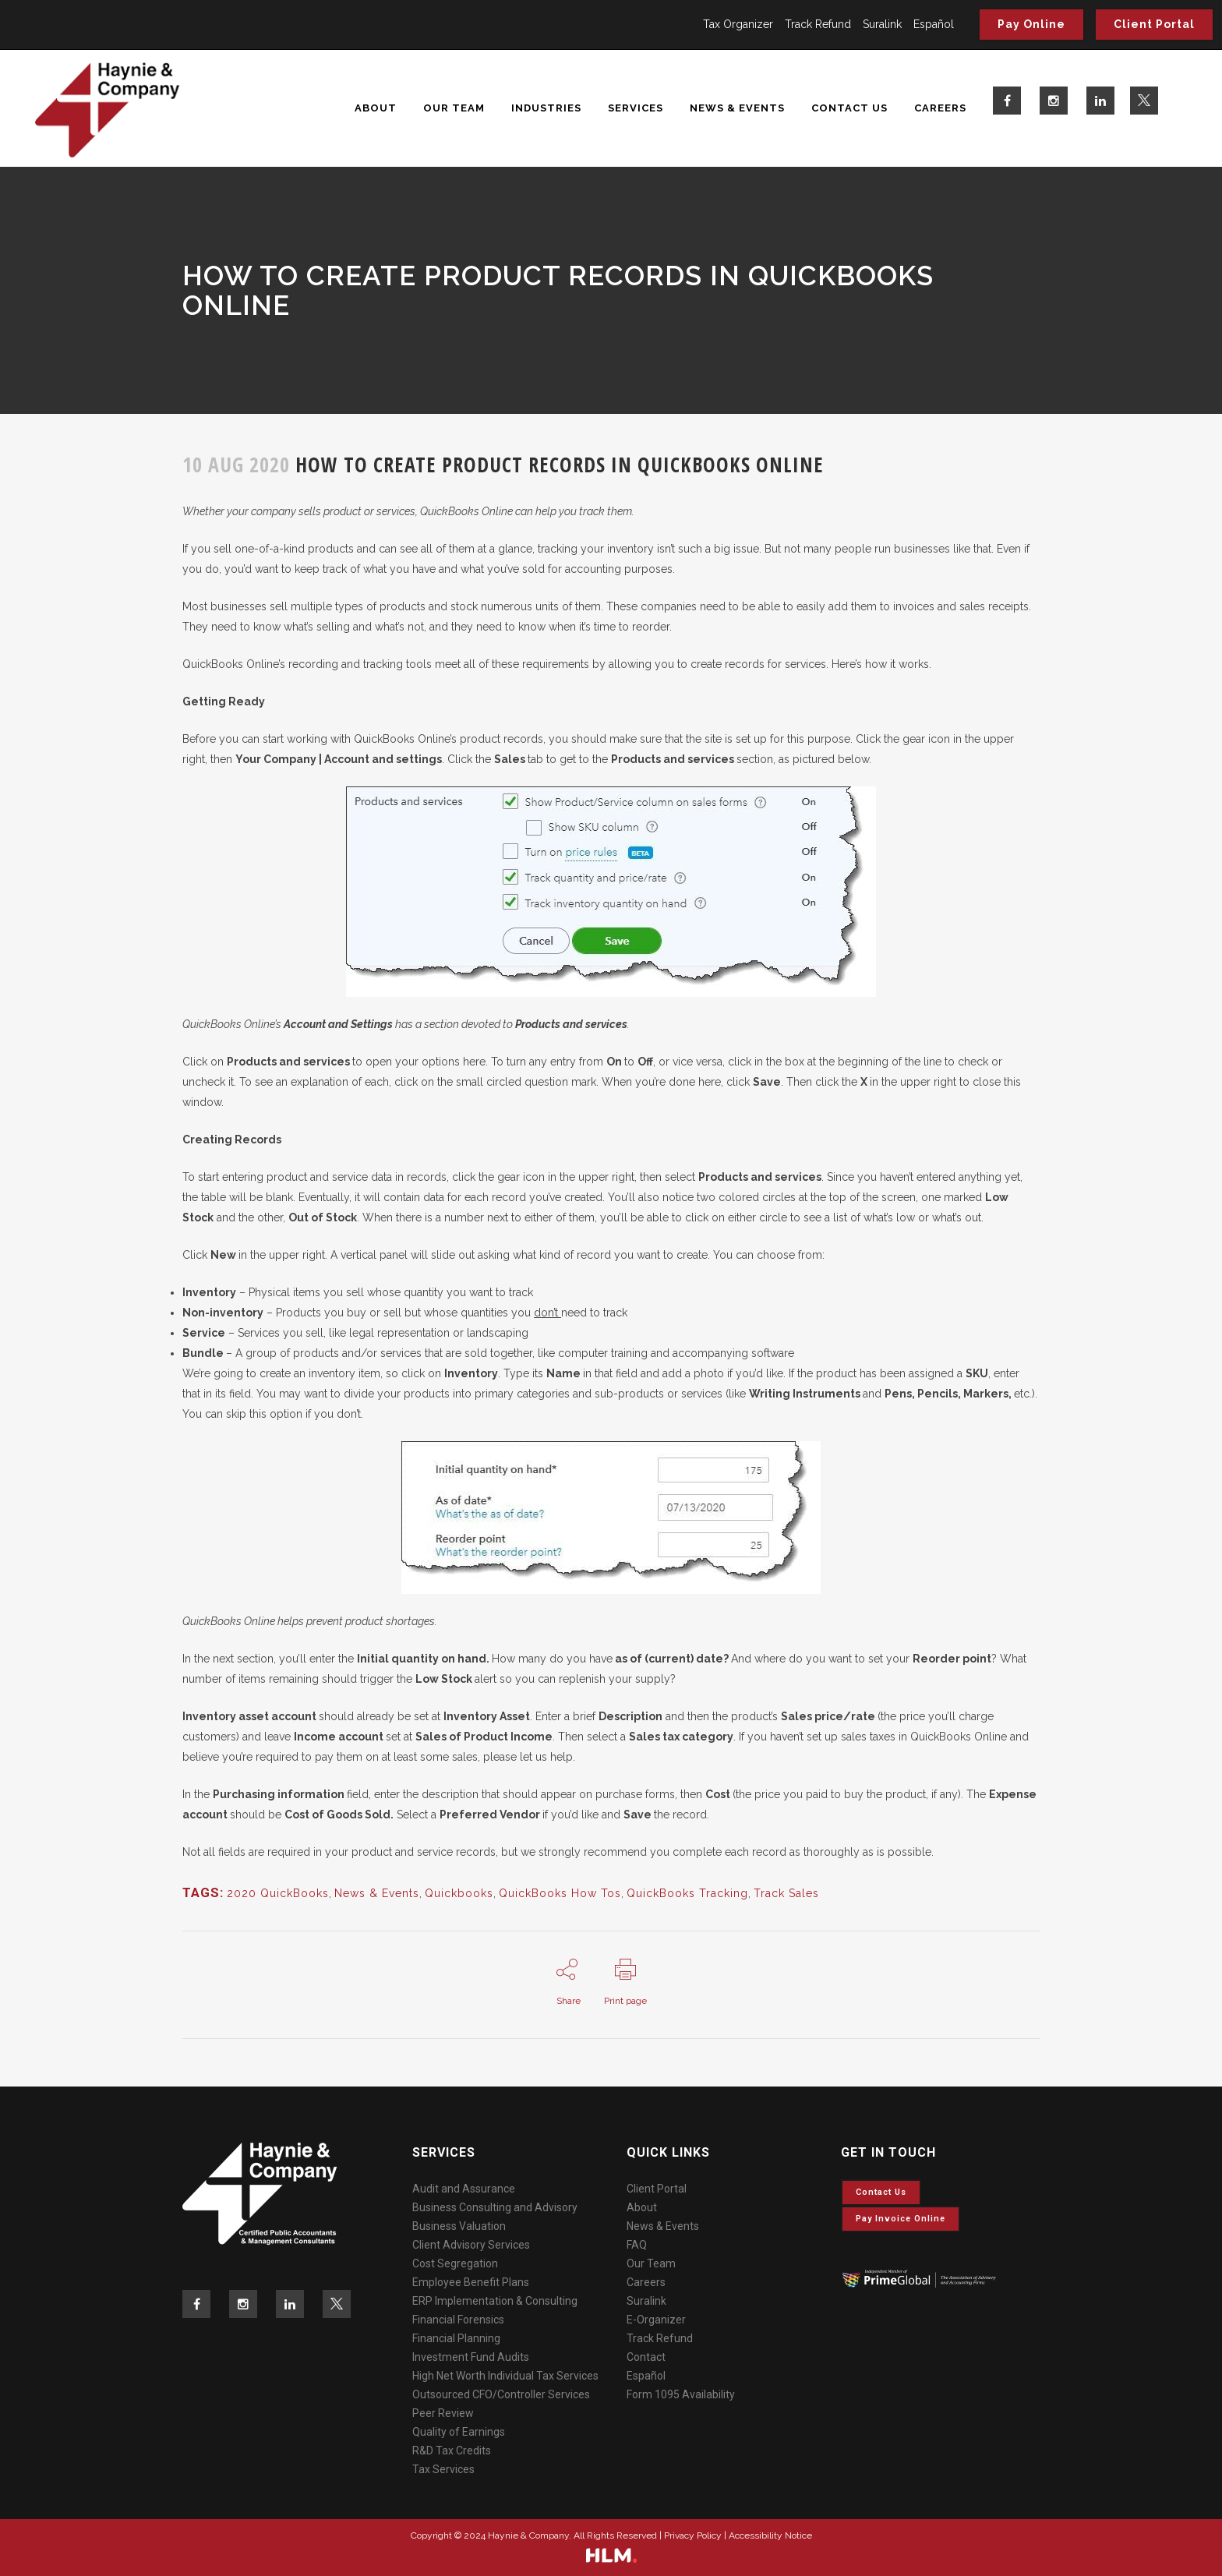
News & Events (376, 1893)
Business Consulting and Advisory (494, 2207)
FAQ (637, 2245)
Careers (646, 2282)
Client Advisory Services (471, 2245)
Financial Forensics (458, 2319)
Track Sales (786, 1893)
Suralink (882, 24)
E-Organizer (656, 2319)
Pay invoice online (900, 2219)
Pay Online (1031, 24)
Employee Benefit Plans (470, 2282)
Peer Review (443, 2413)
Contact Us (881, 2192)
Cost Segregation (455, 2263)
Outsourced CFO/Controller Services (501, 2394)
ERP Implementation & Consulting (494, 2301)
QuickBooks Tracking (687, 1893)
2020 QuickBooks (278, 1893)
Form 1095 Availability (681, 2394)
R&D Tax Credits (451, 2450)
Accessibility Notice (770, 2535)
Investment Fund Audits (470, 2357)
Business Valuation (459, 2226)
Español (933, 24)
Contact (646, 2357)
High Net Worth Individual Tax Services (505, 2375)
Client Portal (1154, 24)
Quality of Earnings (458, 2432)
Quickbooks (459, 1893)
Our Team (651, 2263)
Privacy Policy (693, 2535)
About (642, 2207)
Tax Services (443, 2469)
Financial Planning (456, 2338)
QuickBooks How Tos (560, 1893)
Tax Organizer (738, 24)
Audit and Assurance (463, 2188)
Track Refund (818, 24)
